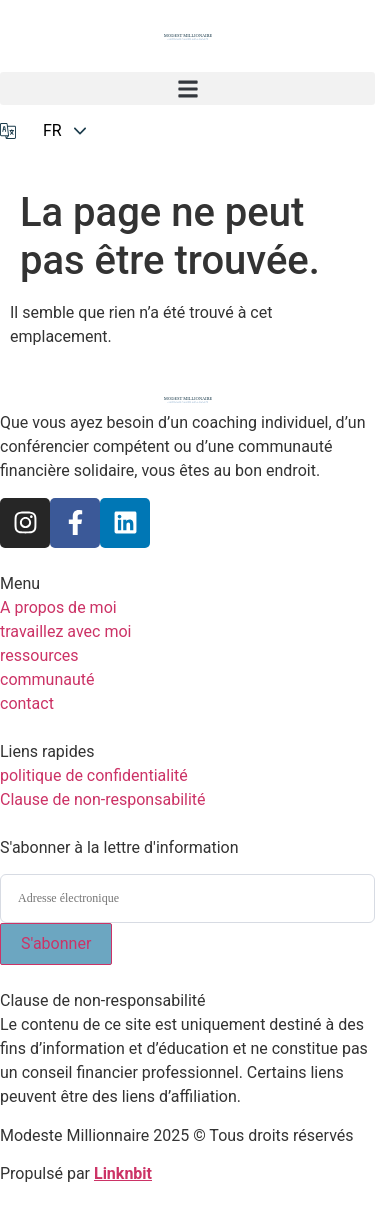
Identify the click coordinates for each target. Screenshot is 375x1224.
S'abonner (56, 943)
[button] (187, 88)
